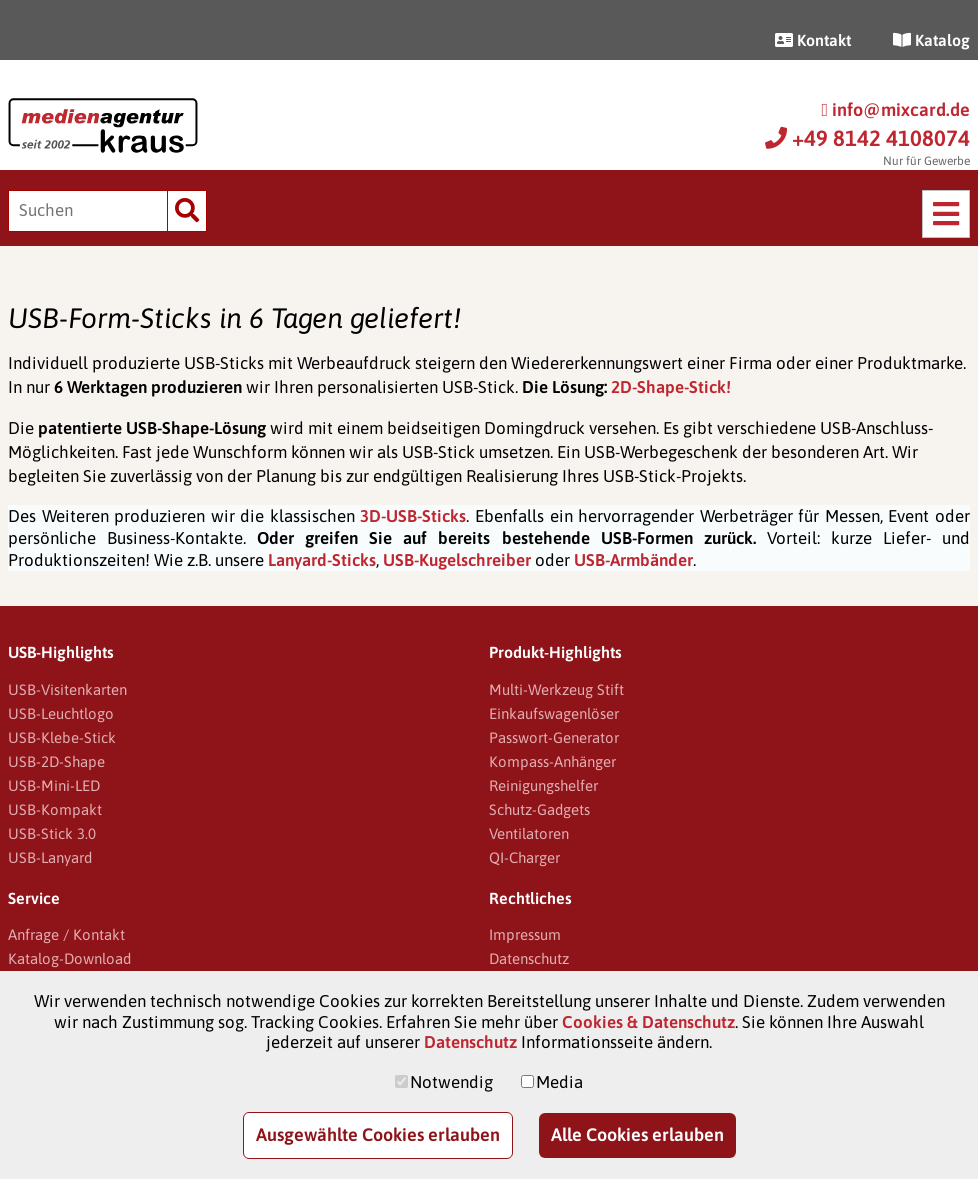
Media (559, 1082)
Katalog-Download (69, 958)
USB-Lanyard (50, 857)
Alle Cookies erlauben (637, 1134)
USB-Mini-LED (54, 785)
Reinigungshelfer (543, 785)
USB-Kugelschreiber (457, 560)
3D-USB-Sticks (413, 516)
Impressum (525, 934)
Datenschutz (529, 958)
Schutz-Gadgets (539, 809)
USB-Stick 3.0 (52, 833)
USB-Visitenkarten (67, 689)
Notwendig (451, 1082)
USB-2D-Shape (56, 761)
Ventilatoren (529, 833)
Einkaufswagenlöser (554, 713)
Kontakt (813, 40)
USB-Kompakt (55, 809)
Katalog (931, 40)
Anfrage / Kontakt (66, 934)
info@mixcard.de (895, 109)
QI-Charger (524, 857)
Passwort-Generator (554, 737)
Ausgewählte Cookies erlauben (378, 1134)
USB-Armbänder (633, 560)
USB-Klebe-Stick (62, 737)
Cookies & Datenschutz (648, 1022)
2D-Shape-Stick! (671, 387)
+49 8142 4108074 (867, 138)
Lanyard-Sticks (322, 560)
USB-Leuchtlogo (61, 713)
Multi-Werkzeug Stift (556, 689)
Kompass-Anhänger (552, 761)
